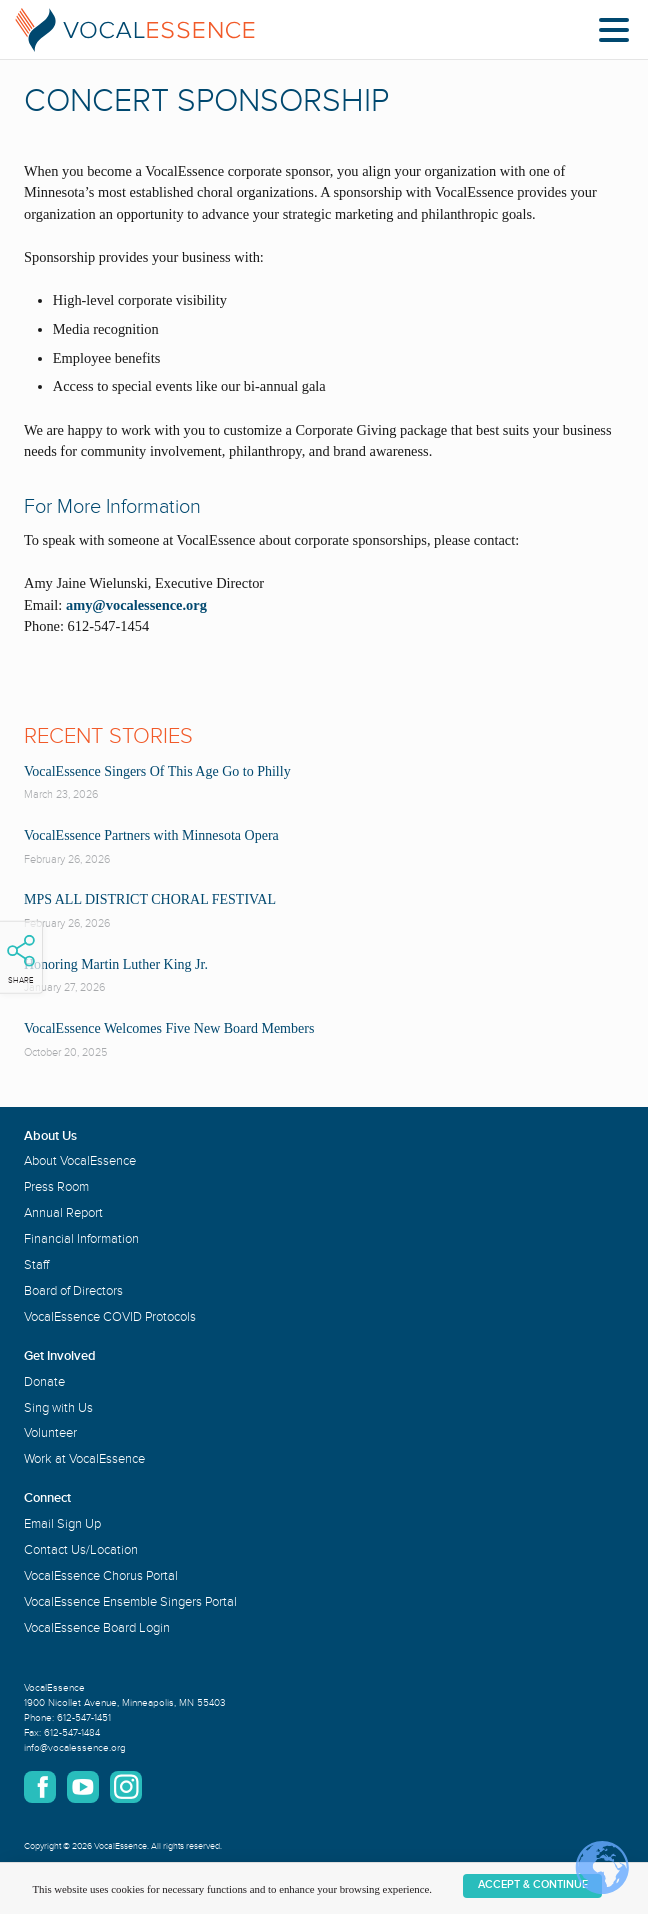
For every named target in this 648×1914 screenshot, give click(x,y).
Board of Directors (73, 1291)
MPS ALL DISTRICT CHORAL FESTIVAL (150, 899)
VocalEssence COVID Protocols (110, 1317)
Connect (47, 1498)
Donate (44, 1382)
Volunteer (50, 1433)
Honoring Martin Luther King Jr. (116, 964)
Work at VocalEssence (84, 1459)
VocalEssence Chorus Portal (101, 1576)
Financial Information (81, 1239)
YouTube (83, 1787)
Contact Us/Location (81, 1550)
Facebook (40, 1787)
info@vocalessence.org (75, 1748)
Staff (36, 1265)
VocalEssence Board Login (97, 1628)
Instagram (126, 1787)
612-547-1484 (72, 1733)
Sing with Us (58, 1408)
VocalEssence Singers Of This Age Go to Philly (157, 771)
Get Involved (60, 1356)
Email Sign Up (62, 1524)
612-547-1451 (84, 1718)
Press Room (56, 1187)
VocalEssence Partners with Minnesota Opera (151, 835)
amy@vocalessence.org (134, 605)
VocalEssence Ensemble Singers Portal (130, 1602)
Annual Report (63, 1213)
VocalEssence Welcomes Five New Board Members (169, 1028)
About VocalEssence (80, 1161)
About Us (50, 1136)
